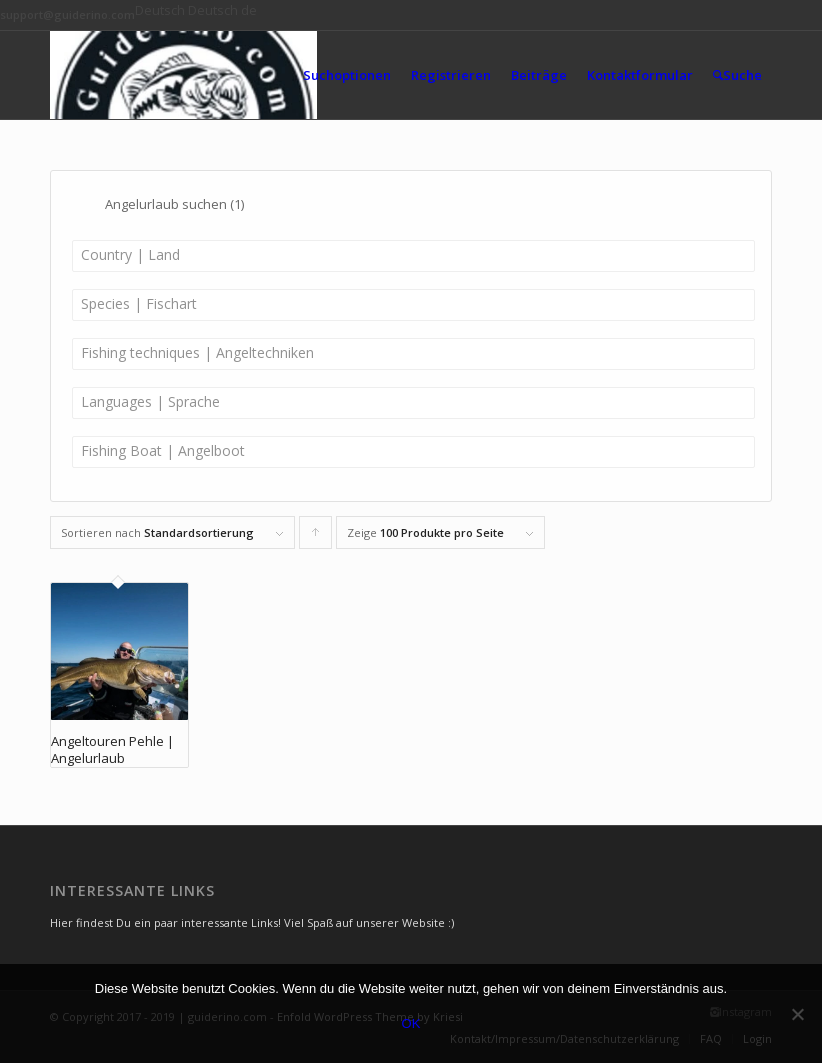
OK (411, 1023)
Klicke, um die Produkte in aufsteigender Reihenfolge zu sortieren (316, 537)
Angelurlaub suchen (174, 204)
